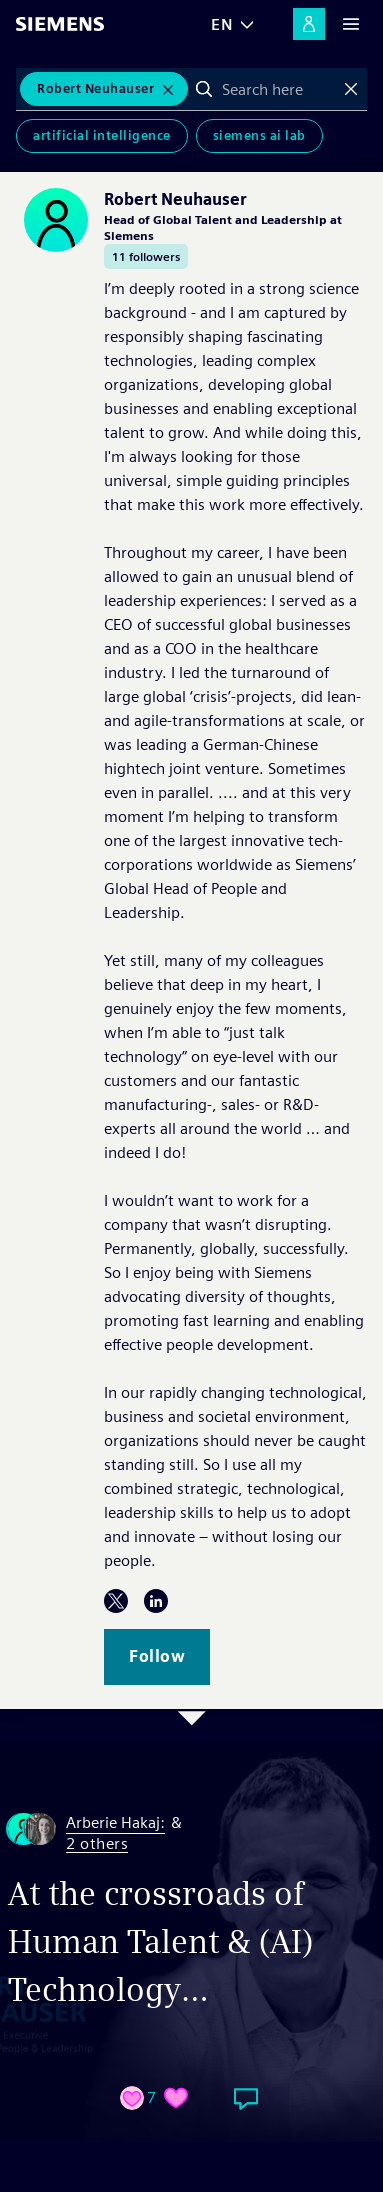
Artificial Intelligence (102, 135)
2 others (97, 1844)
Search (204, 89)
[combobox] (277, 89)
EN (222, 24)
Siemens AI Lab (259, 135)
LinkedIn (156, 1601)
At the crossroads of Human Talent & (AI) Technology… (161, 1941)
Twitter (116, 1601)
